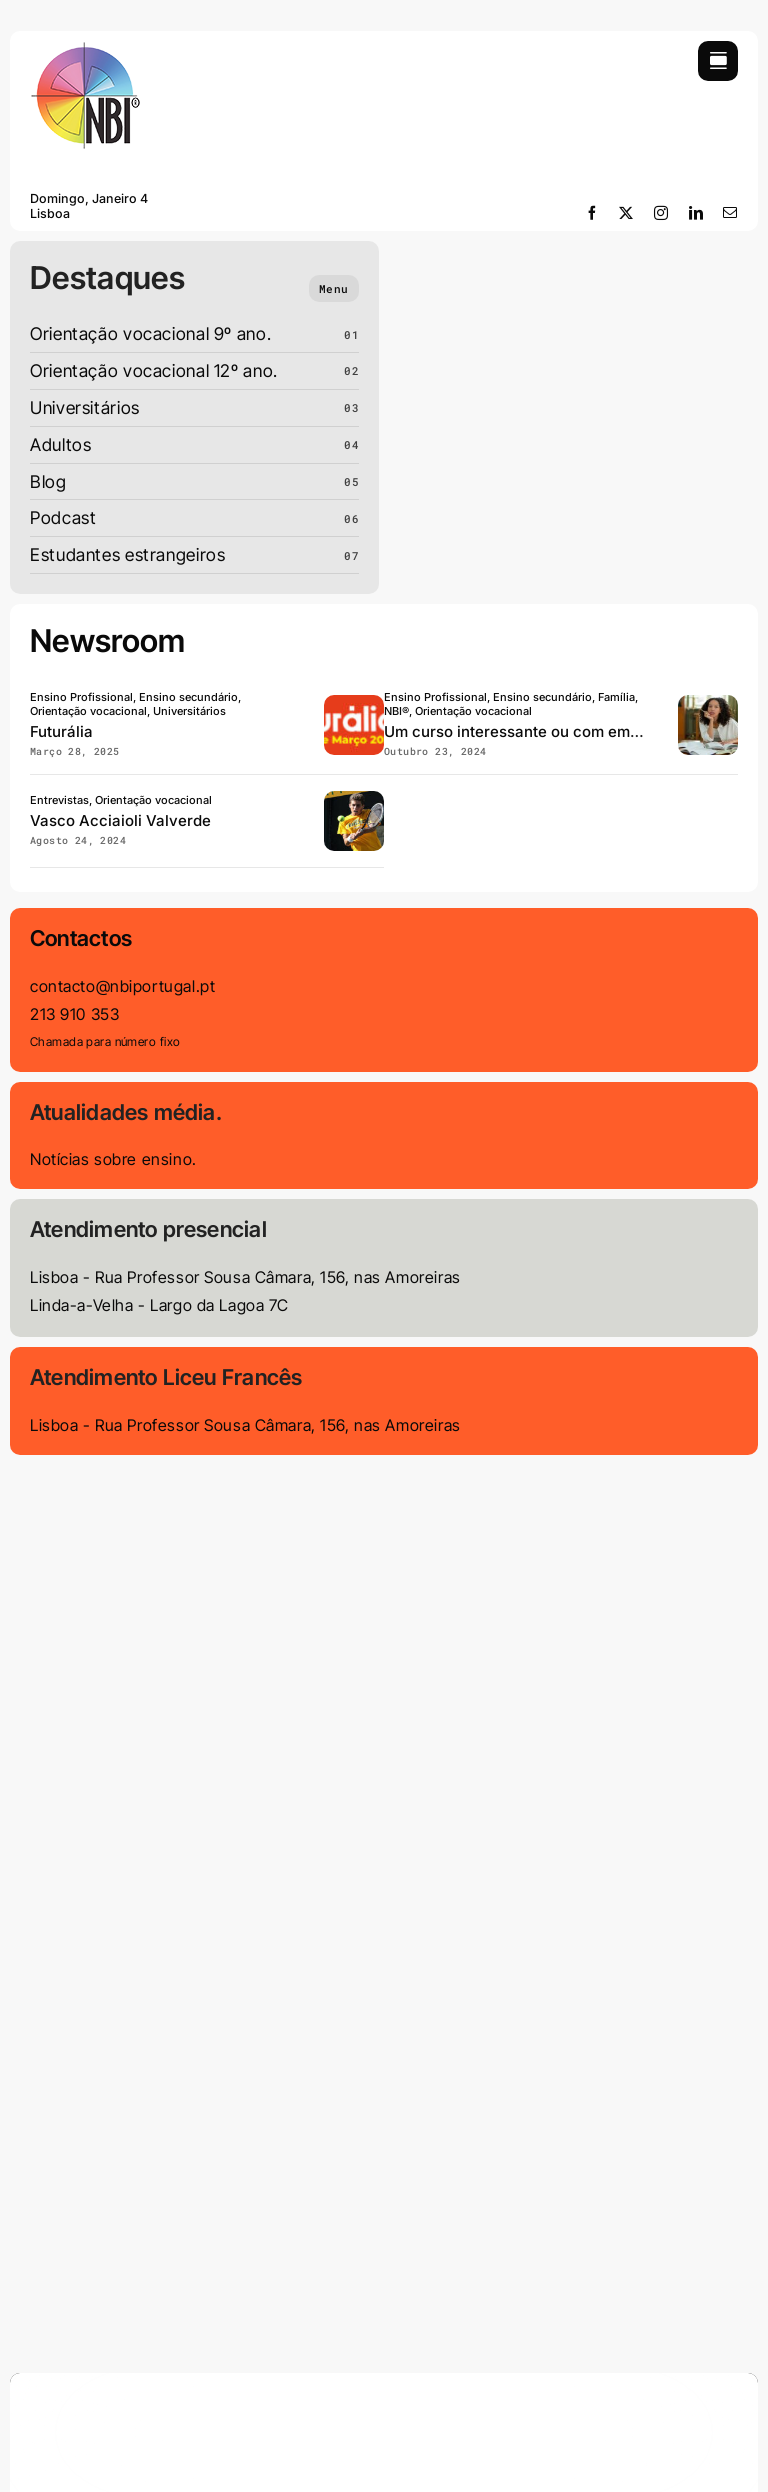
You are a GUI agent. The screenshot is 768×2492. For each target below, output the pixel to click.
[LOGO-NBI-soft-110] (85, 49)
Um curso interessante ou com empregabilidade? (560, 731)
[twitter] (626, 213)
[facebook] (592, 213)
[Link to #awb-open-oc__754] (718, 61)
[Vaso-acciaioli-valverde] (354, 799)
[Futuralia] (354, 703)
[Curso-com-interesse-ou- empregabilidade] (708, 703)
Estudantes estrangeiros (127, 554)
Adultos (60, 444)
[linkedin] (696, 213)
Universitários (85, 407)
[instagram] (661, 213)
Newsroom (108, 641)
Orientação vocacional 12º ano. (154, 370)
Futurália (61, 731)
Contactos (81, 938)
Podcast (63, 517)
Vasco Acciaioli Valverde (120, 820)
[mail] (730, 213)
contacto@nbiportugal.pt (122, 986)
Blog (48, 481)
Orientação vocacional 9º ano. (150, 333)
